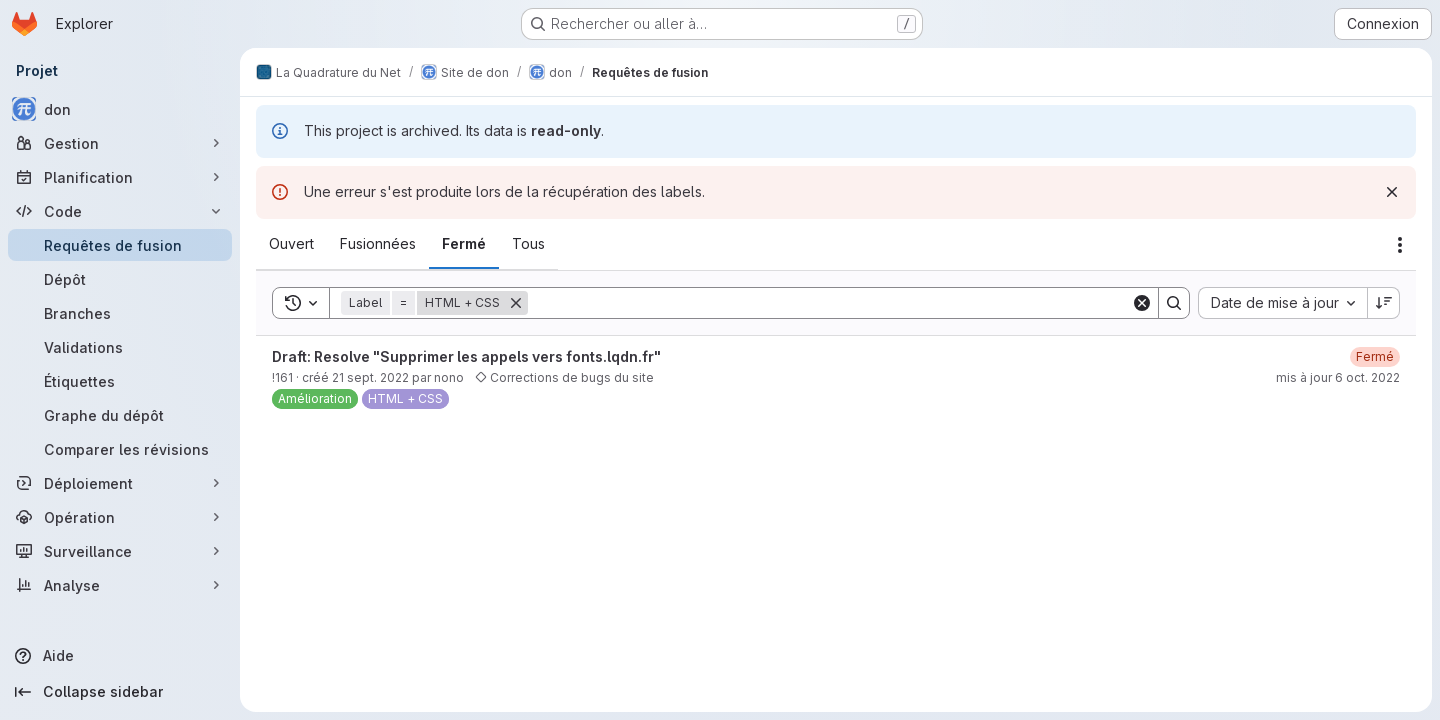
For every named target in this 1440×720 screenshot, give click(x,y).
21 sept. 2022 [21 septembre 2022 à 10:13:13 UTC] (370, 377)
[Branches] (120, 313)
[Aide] (120, 656)
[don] (120, 109)
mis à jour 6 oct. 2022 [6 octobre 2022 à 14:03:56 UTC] (1338, 377)
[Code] (120, 211)
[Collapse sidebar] (120, 692)
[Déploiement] (120, 483)
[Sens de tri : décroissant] (1384, 303)
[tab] (291, 244)
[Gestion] (120, 143)
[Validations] (120, 347)
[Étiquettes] (120, 381)
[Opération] (120, 517)
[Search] (829, 303)
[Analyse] (120, 585)
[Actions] (1400, 245)
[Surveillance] (120, 551)
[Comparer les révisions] (120, 449)
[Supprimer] (516, 303)
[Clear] (1142, 303)
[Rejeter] (1392, 192)
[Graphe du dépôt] (120, 415)
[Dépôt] (120, 279)
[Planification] (120, 177)
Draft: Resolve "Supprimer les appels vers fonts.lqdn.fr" (466, 356)
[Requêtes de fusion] (120, 245)
